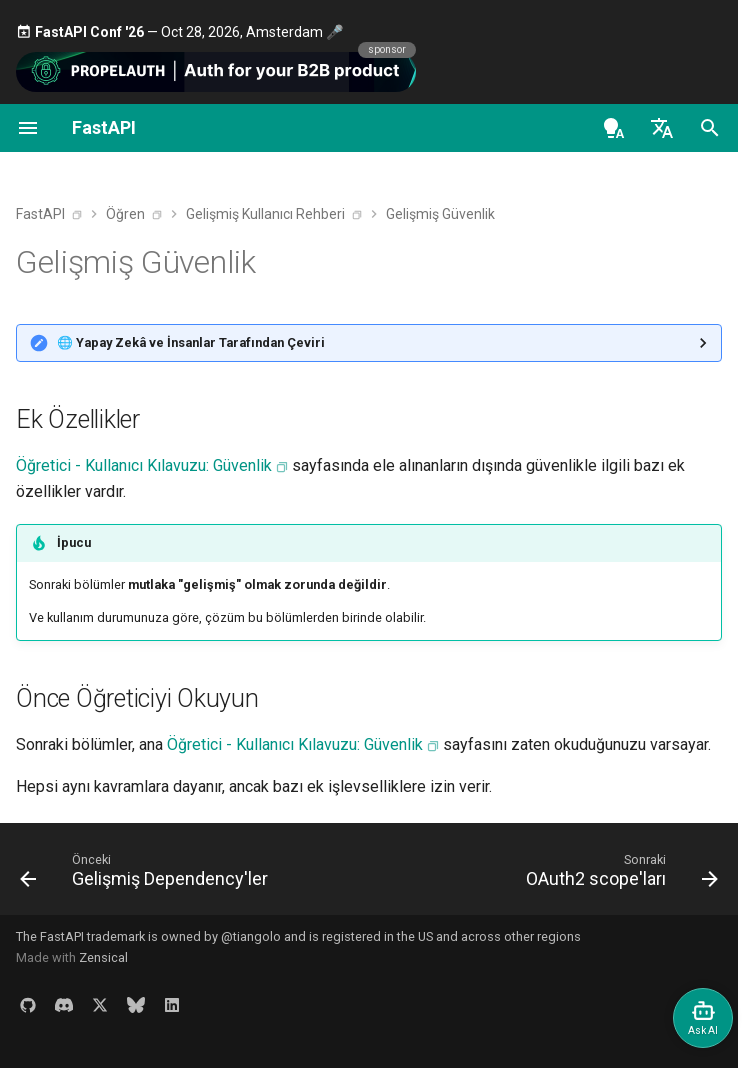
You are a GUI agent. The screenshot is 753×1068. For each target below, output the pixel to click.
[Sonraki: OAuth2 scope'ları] (619, 875)
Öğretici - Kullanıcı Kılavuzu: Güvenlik (144, 465)
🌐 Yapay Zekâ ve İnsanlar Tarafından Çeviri (191, 342)
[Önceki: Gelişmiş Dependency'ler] (147, 875)
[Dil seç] (662, 128)
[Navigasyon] (28, 128)
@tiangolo (251, 936)
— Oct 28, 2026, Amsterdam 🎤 (179, 32)
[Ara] (710, 128)
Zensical (103, 957)
